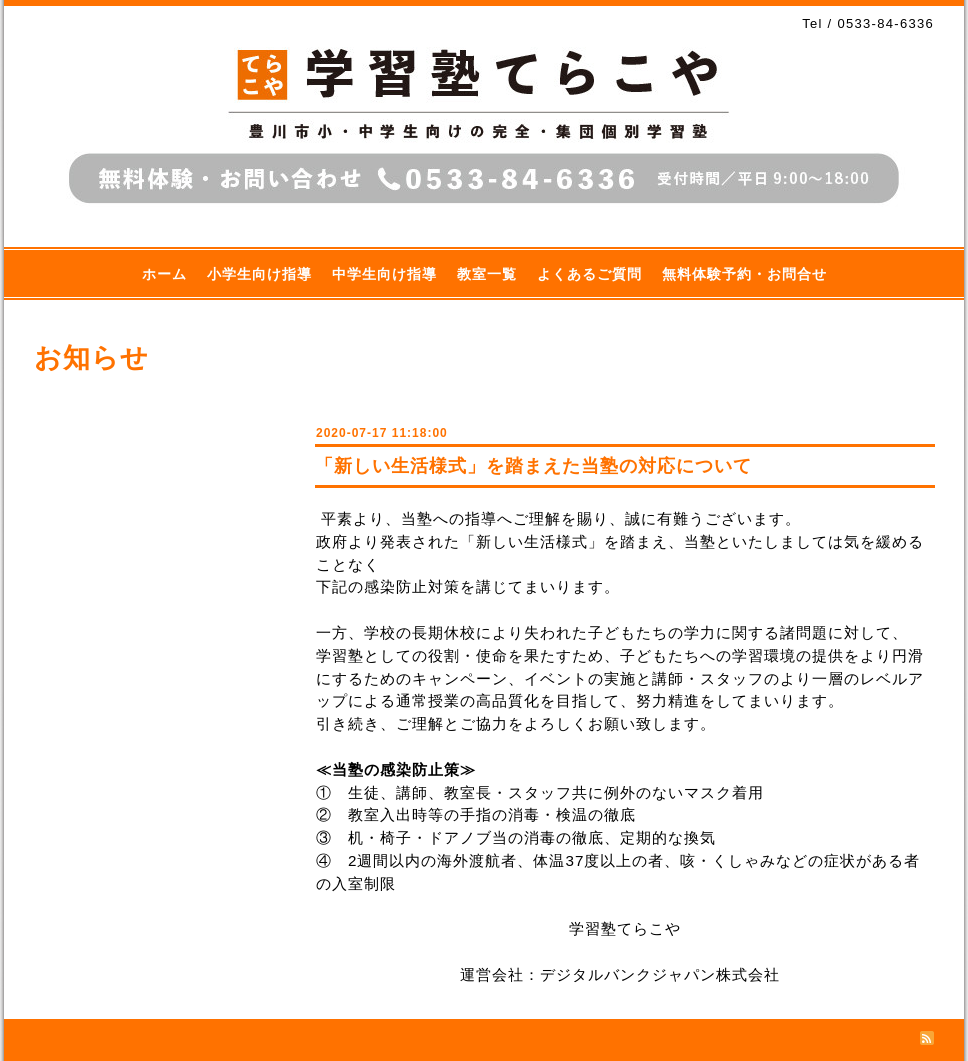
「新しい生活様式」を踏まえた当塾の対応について (533, 466)
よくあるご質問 (589, 274)
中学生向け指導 (384, 274)
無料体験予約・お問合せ (744, 274)
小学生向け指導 (259, 274)
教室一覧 (487, 274)
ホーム (164, 274)
